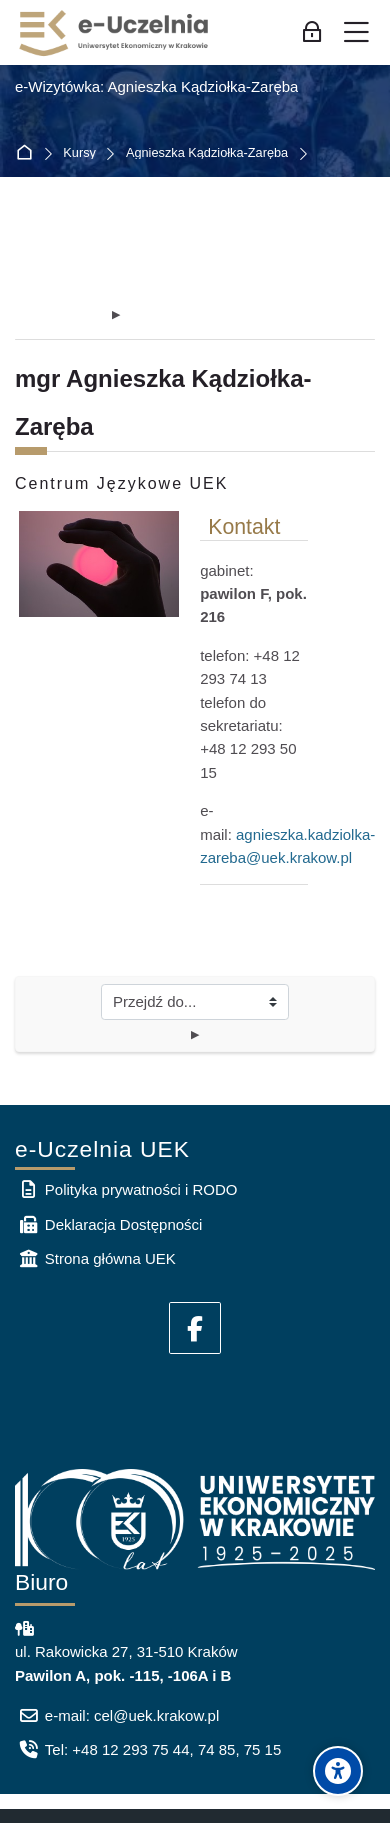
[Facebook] (195, 1328)
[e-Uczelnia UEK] (115, 33)
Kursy (79, 153)
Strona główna (28, 153)
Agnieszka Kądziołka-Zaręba (207, 153)
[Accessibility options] (338, 1771)
